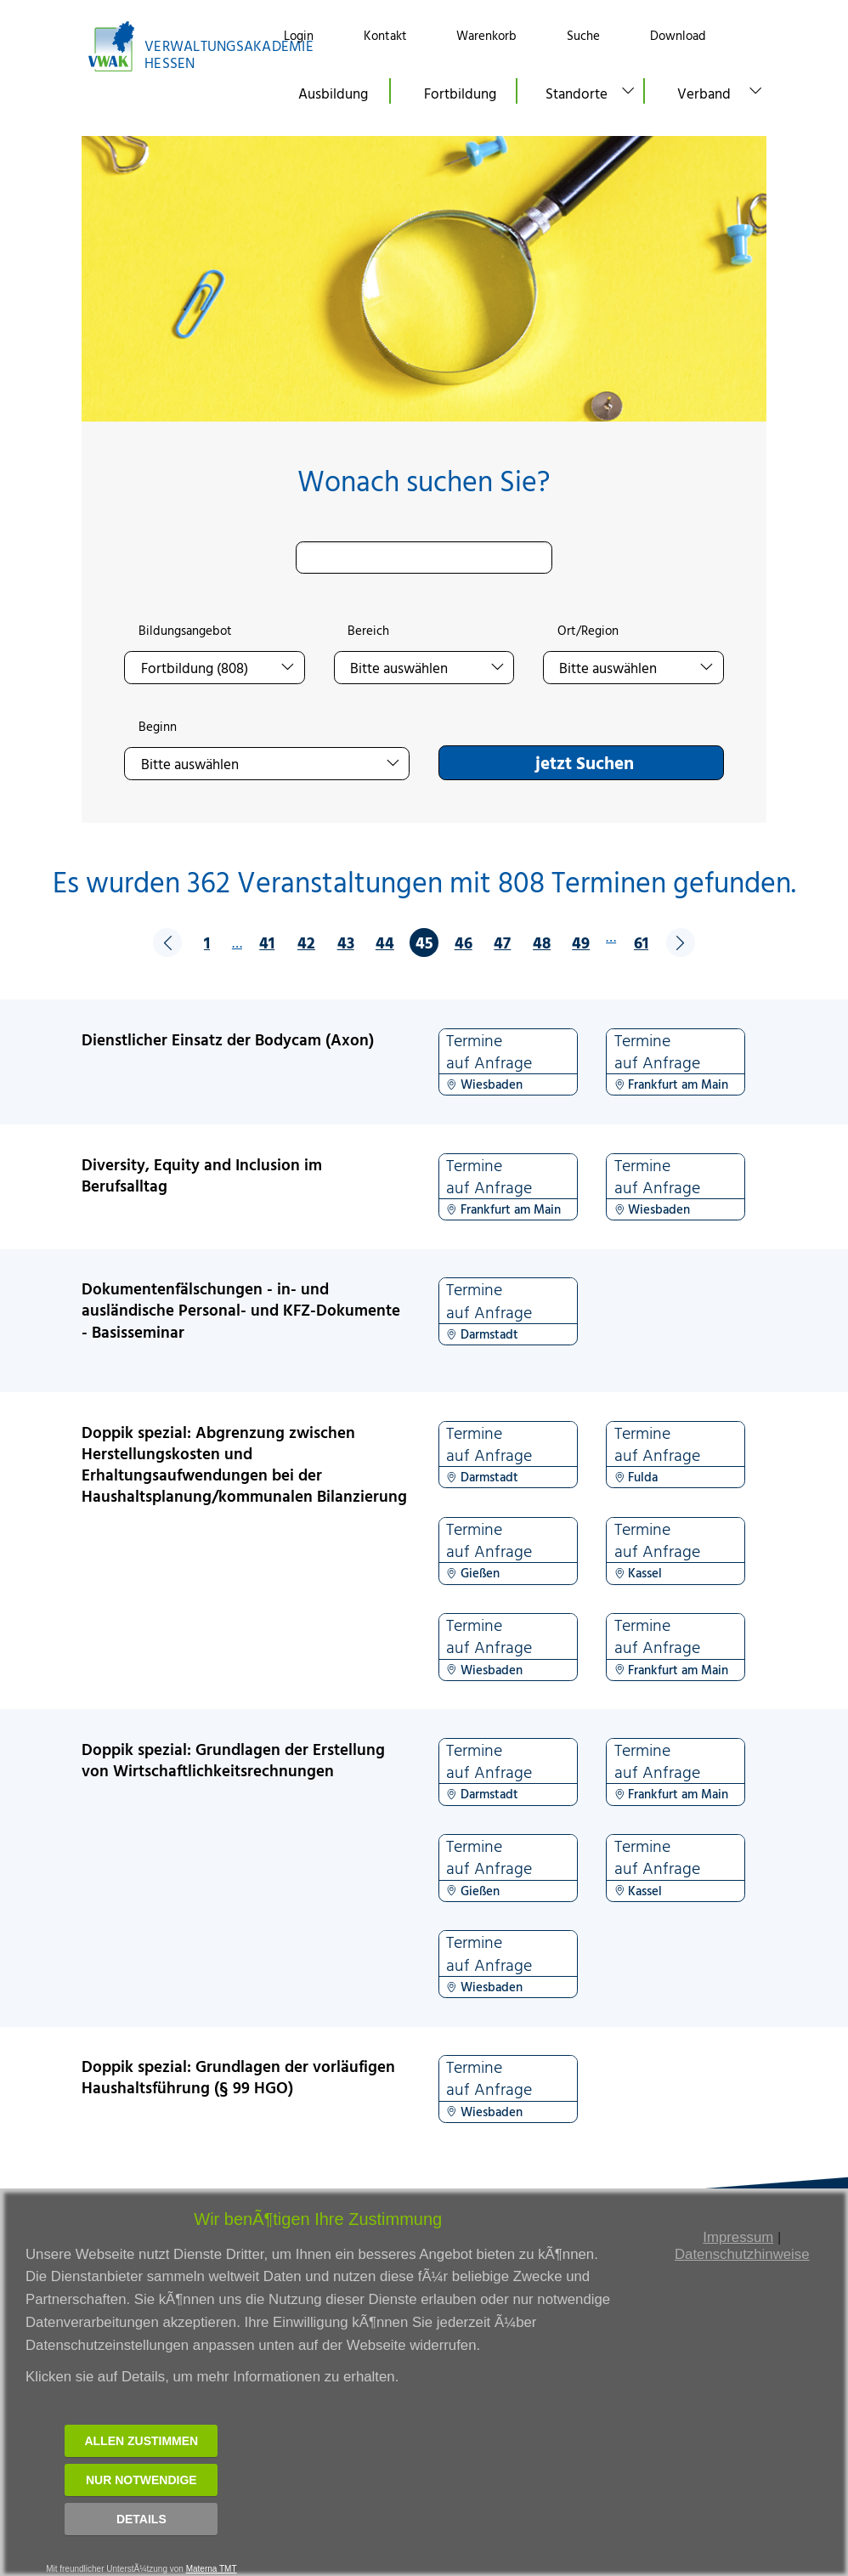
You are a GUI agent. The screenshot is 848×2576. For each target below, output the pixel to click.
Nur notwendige (141, 2480)
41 (266, 942)
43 (345, 942)
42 (306, 942)
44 (385, 942)
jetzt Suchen (584, 762)
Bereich (368, 630)
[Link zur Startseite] (167, 46)
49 (581, 942)
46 (463, 942)
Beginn (158, 726)
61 (641, 942)
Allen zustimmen (141, 2441)
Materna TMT (211, 2568)
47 (502, 942)
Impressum (738, 2237)
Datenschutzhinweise (742, 2254)
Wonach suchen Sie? (423, 480)
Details (141, 2519)
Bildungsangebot (185, 630)
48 (542, 942)
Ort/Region (588, 630)
